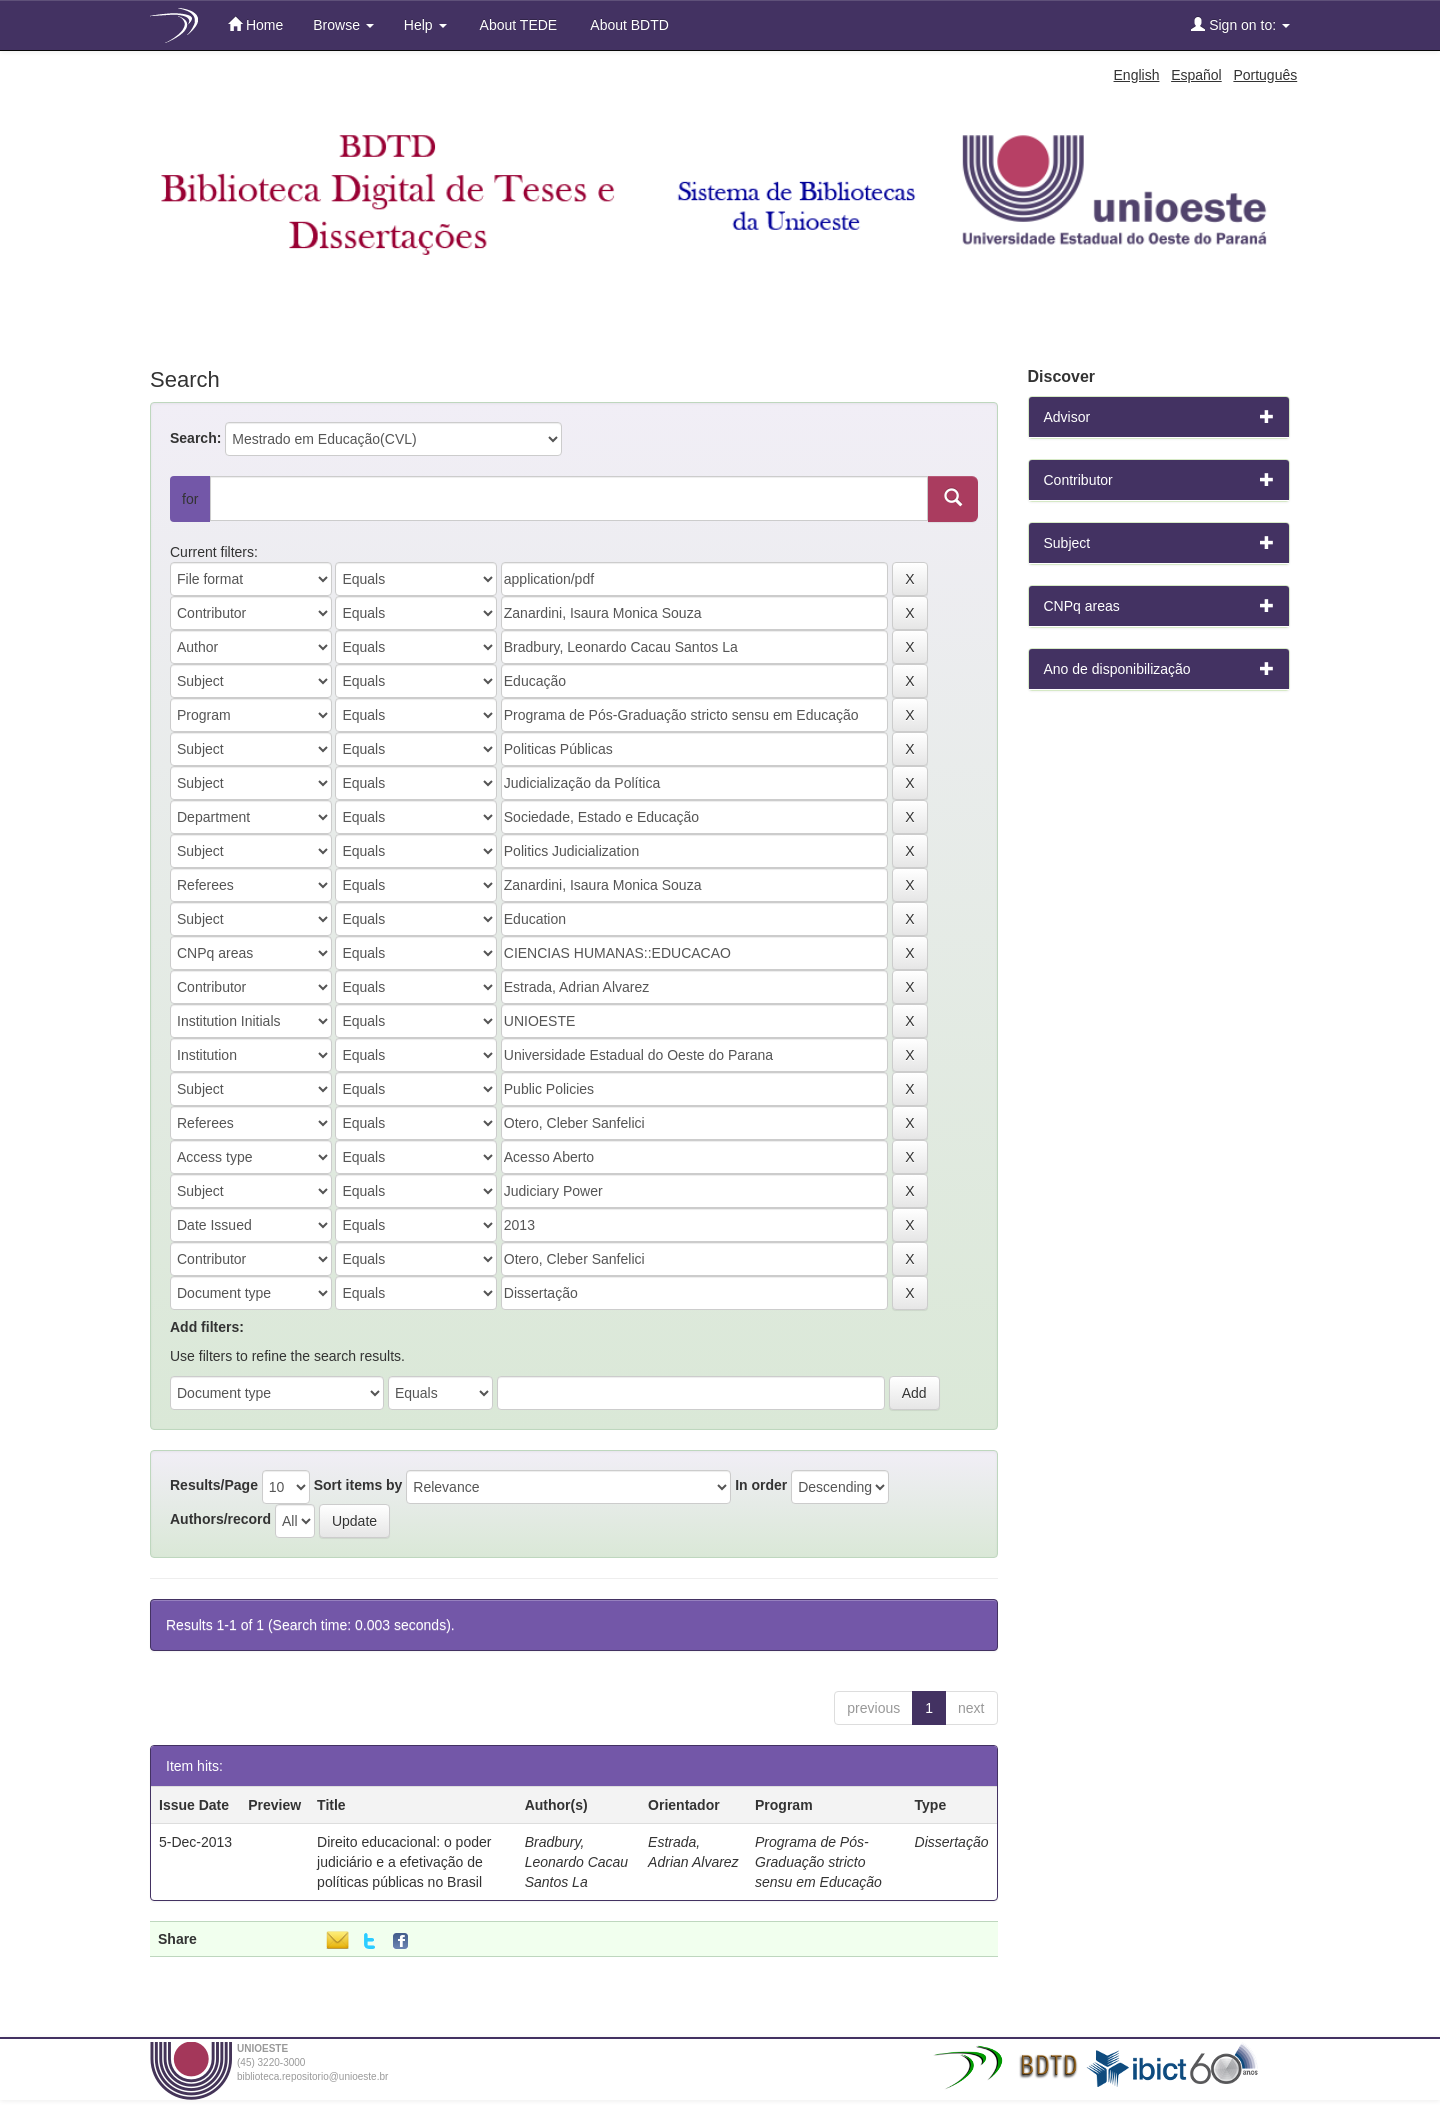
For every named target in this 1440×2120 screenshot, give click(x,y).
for (190, 499)
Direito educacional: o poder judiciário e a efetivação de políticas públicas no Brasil (404, 1862)
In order (761, 1485)
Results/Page (214, 1485)
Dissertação (952, 1842)
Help (425, 25)
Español (1196, 75)
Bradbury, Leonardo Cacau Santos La (577, 1862)
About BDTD (628, 25)
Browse (343, 25)
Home (255, 24)
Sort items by (358, 1485)
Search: (195, 438)
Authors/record (220, 1519)
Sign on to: (1240, 24)
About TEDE (517, 25)
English (1137, 75)
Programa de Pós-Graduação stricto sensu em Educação (818, 1862)
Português (1265, 75)
